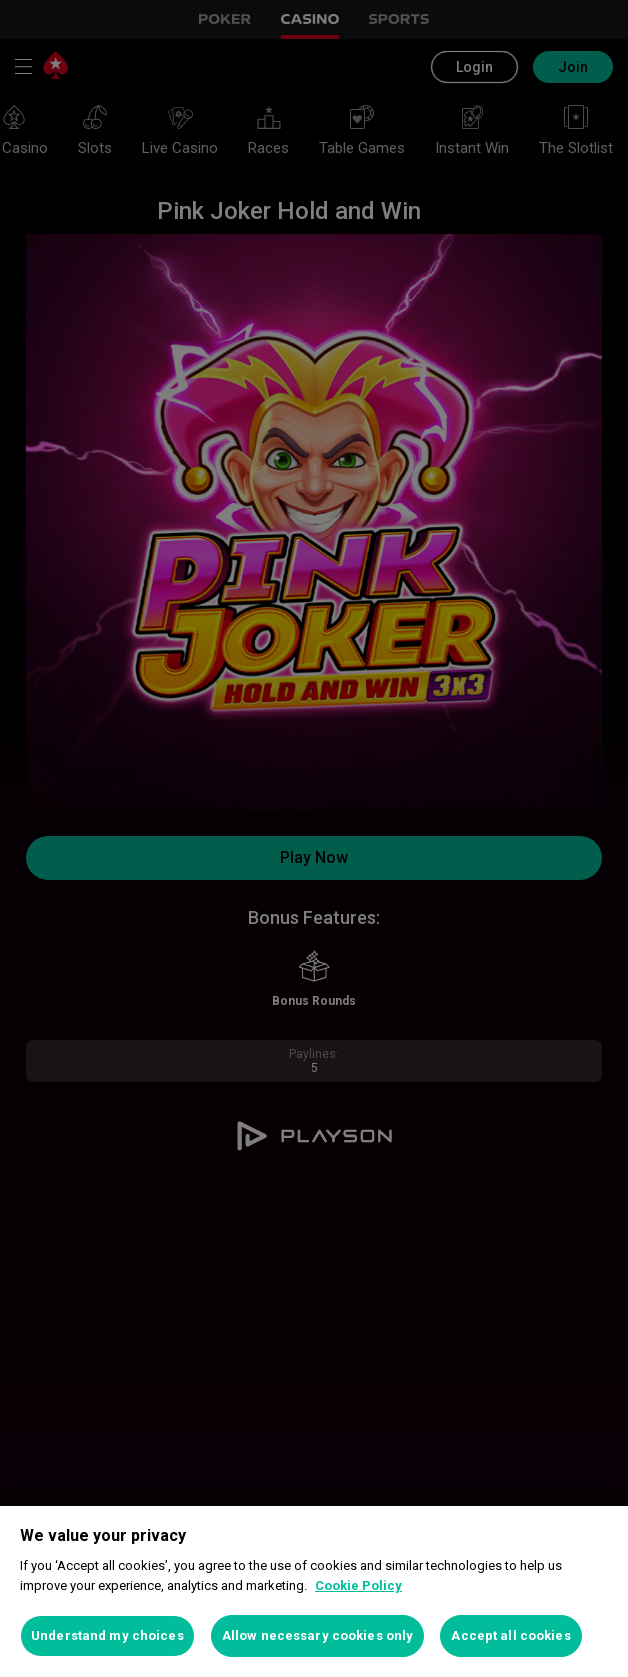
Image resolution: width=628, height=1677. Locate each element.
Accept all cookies (510, 1635)
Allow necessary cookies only (318, 1635)
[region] (314, 1591)
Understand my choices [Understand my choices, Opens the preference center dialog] (107, 1635)
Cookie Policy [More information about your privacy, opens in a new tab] (358, 1585)
